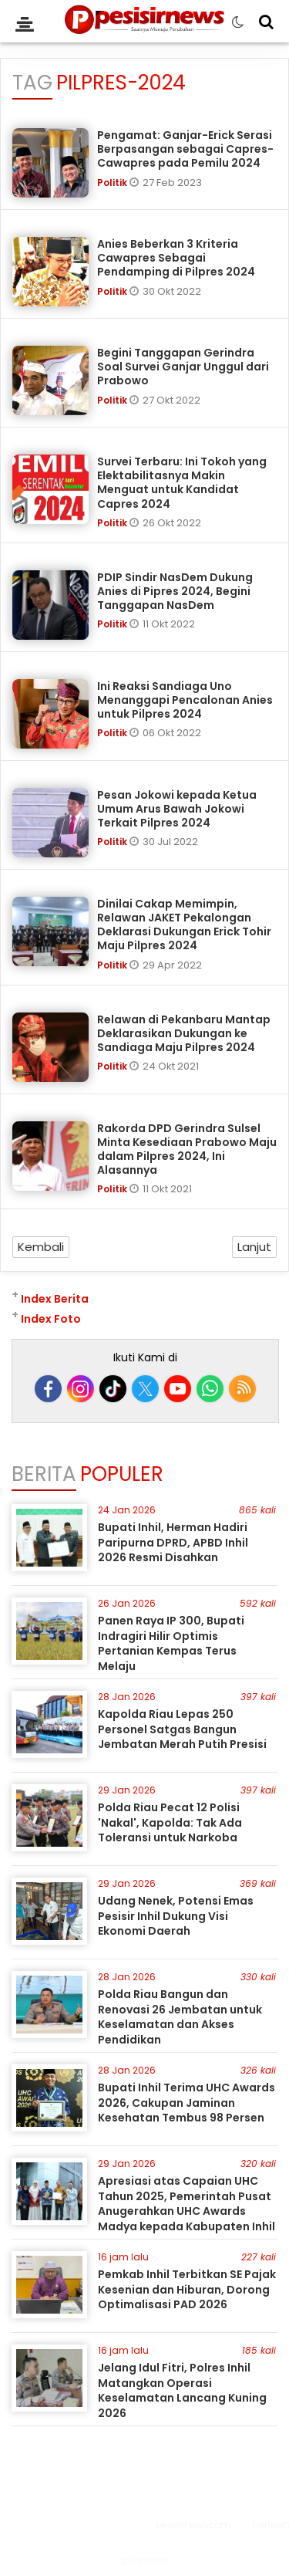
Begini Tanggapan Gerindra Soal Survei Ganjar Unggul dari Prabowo (183, 366)
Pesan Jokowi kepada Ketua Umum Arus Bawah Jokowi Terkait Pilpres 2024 (177, 808)
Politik (113, 182)
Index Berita (55, 1299)
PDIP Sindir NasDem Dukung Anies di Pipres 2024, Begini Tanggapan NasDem (175, 591)
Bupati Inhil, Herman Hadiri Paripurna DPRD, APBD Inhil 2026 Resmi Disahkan (173, 1542)
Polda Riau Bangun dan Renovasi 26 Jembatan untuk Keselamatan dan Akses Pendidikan (180, 2016)
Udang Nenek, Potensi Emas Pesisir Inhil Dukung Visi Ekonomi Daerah (176, 1916)
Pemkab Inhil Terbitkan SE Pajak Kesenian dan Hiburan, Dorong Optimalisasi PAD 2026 (187, 2289)
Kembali (41, 1247)
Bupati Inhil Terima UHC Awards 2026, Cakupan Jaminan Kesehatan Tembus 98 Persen (186, 2102)
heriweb (271, 2524)
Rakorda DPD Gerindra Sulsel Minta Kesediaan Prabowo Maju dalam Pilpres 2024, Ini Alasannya (187, 1149)
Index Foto (51, 1319)
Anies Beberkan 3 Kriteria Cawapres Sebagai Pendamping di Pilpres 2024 (176, 257)
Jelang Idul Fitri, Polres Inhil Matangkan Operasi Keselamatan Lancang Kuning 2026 (182, 2390)
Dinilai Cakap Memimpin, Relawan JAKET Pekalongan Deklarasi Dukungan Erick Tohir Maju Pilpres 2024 (184, 925)
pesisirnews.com (193, 2524)
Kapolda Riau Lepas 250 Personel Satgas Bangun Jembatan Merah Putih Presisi (182, 1729)
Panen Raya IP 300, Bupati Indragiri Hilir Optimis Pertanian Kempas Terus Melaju (171, 1643)
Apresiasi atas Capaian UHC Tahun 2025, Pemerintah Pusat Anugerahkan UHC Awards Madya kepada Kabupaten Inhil (186, 2203)
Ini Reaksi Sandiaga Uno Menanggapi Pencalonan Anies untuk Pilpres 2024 (185, 700)
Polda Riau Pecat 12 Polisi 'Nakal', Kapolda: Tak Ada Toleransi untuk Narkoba (170, 1822)
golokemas (144, 2560)
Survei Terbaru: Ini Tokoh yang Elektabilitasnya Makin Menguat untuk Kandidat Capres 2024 (182, 483)
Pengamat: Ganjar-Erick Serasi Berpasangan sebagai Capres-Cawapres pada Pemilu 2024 (185, 149)
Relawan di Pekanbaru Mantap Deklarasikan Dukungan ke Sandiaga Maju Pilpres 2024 (184, 1033)
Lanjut (254, 1247)
